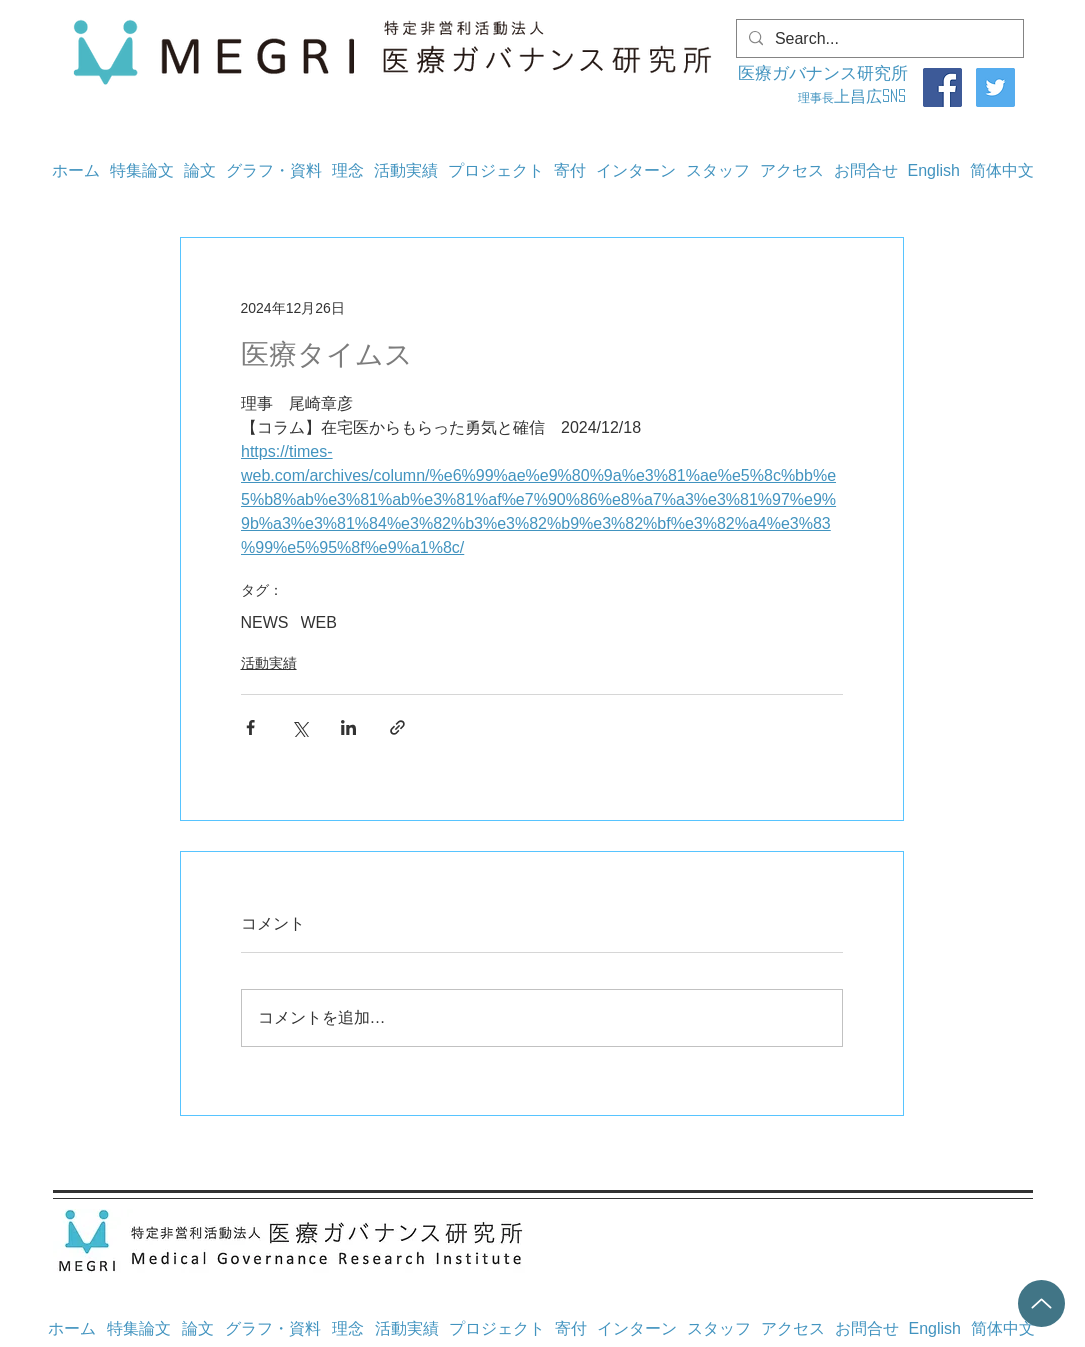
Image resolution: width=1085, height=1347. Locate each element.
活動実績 (269, 663)
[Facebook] (942, 87)
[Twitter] (995, 87)
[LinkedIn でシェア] (348, 727)
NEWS (265, 622)
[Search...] (878, 39)
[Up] (1041, 1303)
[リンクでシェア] (397, 727)
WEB (319, 622)
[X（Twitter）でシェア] (299, 727)
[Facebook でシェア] (250, 727)
